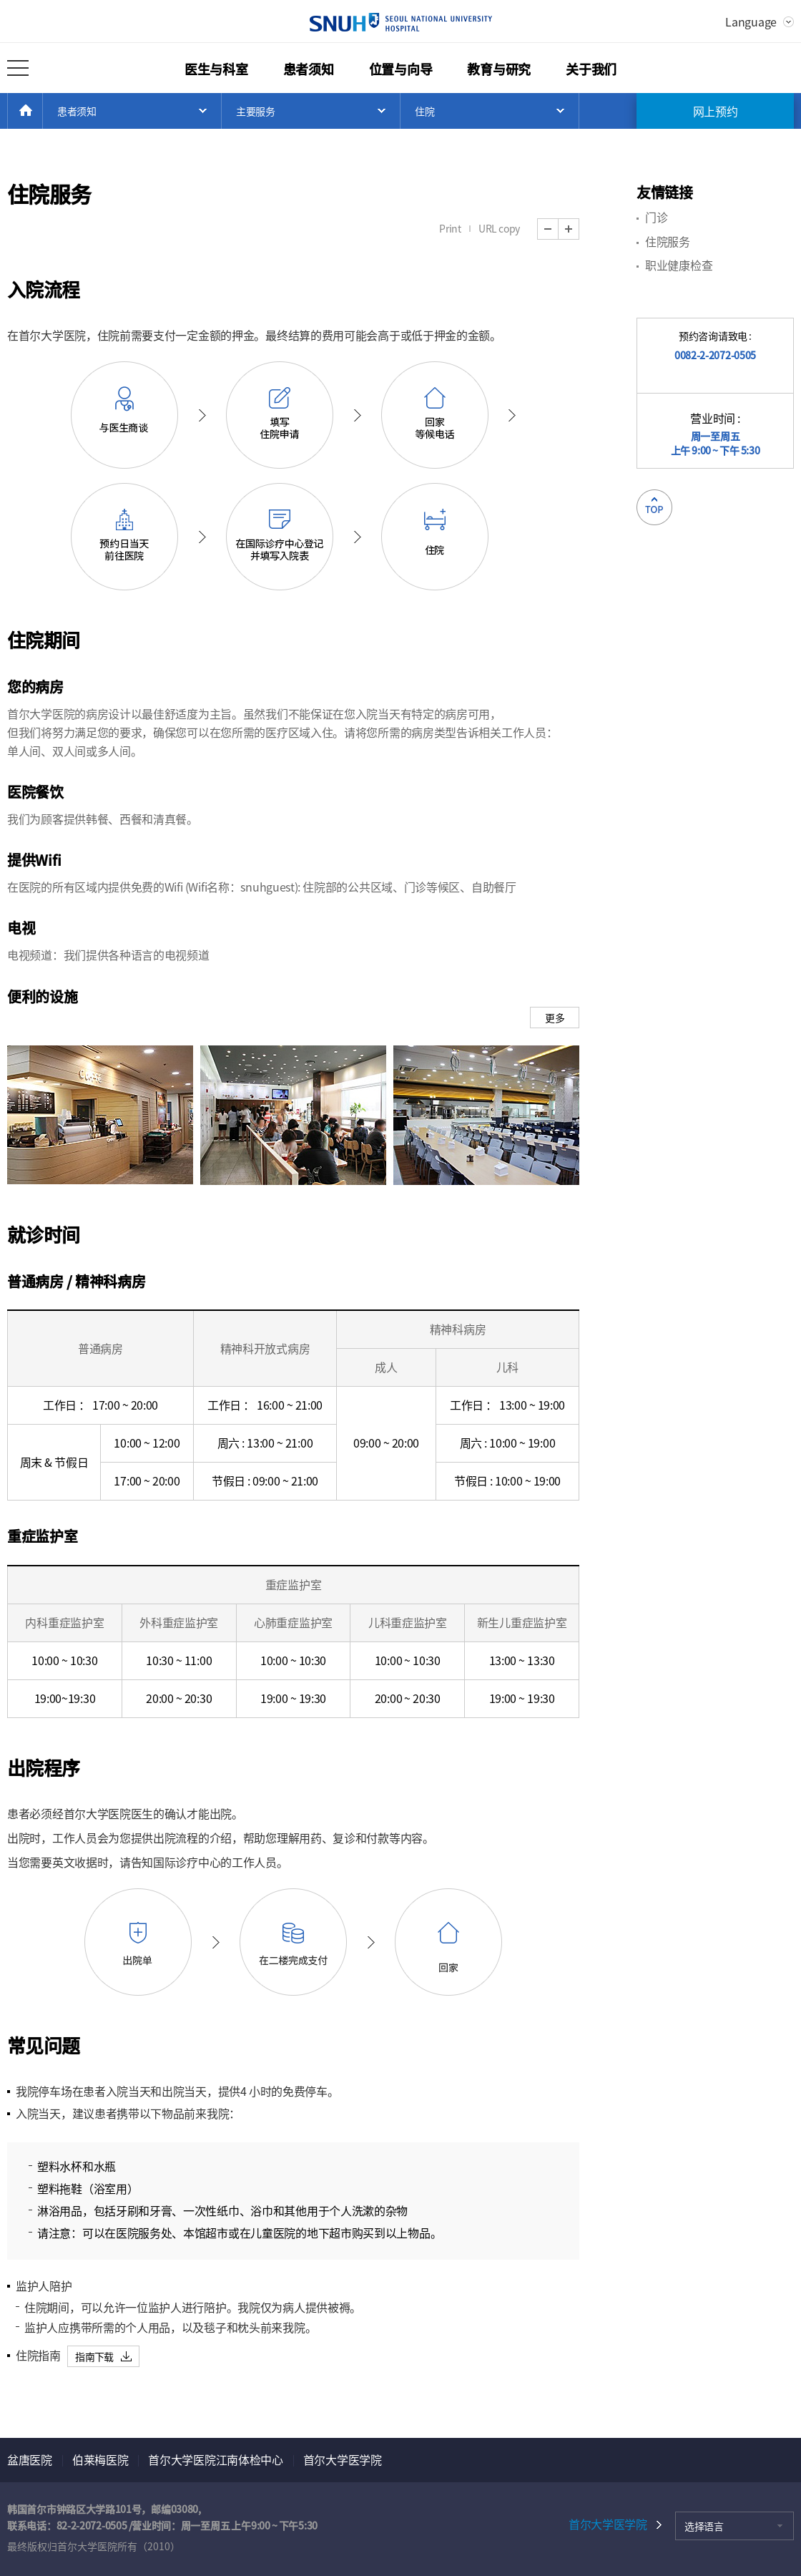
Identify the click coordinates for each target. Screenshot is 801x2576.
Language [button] (751, 21)
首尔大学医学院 (342, 2459)
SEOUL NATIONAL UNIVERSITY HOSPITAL (401, 22)
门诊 (656, 216)
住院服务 (667, 241)
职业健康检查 (678, 264)
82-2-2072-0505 (91, 2525)
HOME (42, 110)
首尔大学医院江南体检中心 (215, 2459)
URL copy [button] (499, 228)
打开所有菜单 (18, 68)
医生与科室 (216, 69)
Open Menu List (132, 111)
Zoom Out (558, 229)
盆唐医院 (29, 2459)
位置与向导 (401, 69)
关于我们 (591, 69)
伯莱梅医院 (100, 2459)
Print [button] (450, 228)
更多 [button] (554, 1017)
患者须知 (308, 69)
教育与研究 (499, 69)
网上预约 (715, 110)
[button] (103, 2356)
